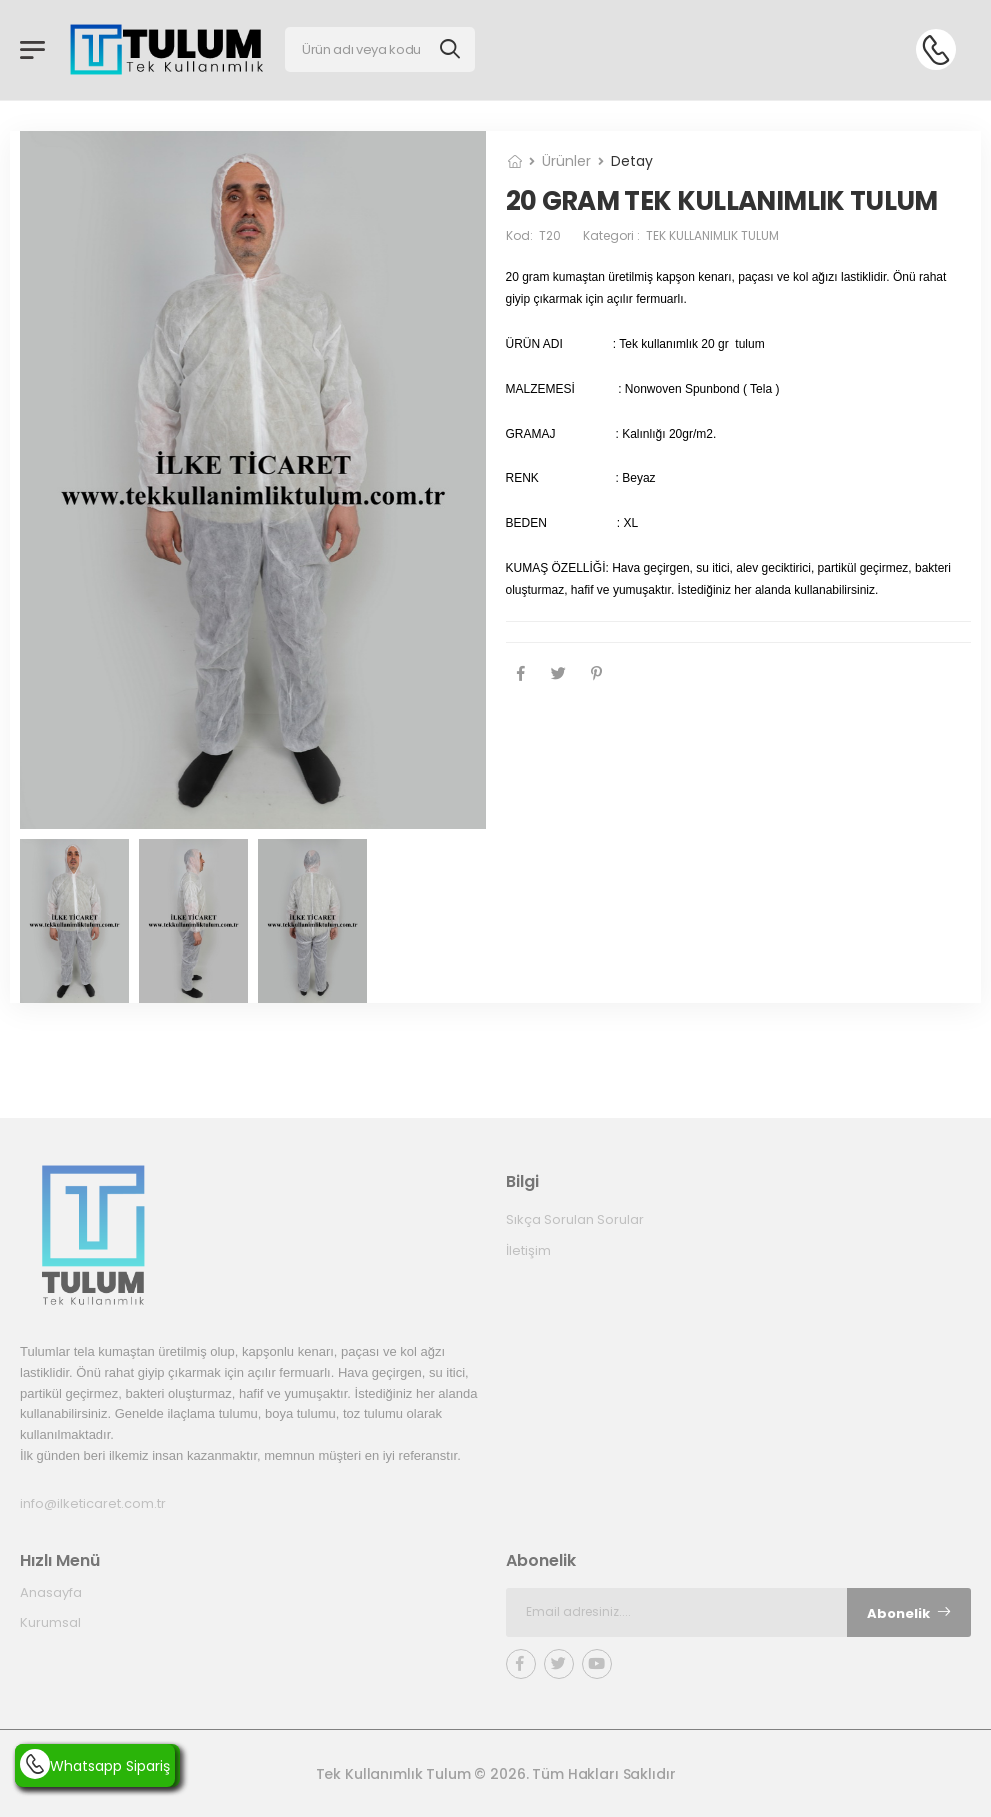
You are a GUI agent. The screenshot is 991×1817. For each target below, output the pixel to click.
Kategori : (681, 235)
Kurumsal (50, 1622)
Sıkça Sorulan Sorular (575, 1219)
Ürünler (566, 161)
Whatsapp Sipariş (95, 1766)
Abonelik (909, 1612)
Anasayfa (51, 1592)
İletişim (528, 1250)
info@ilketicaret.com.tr (93, 1503)
